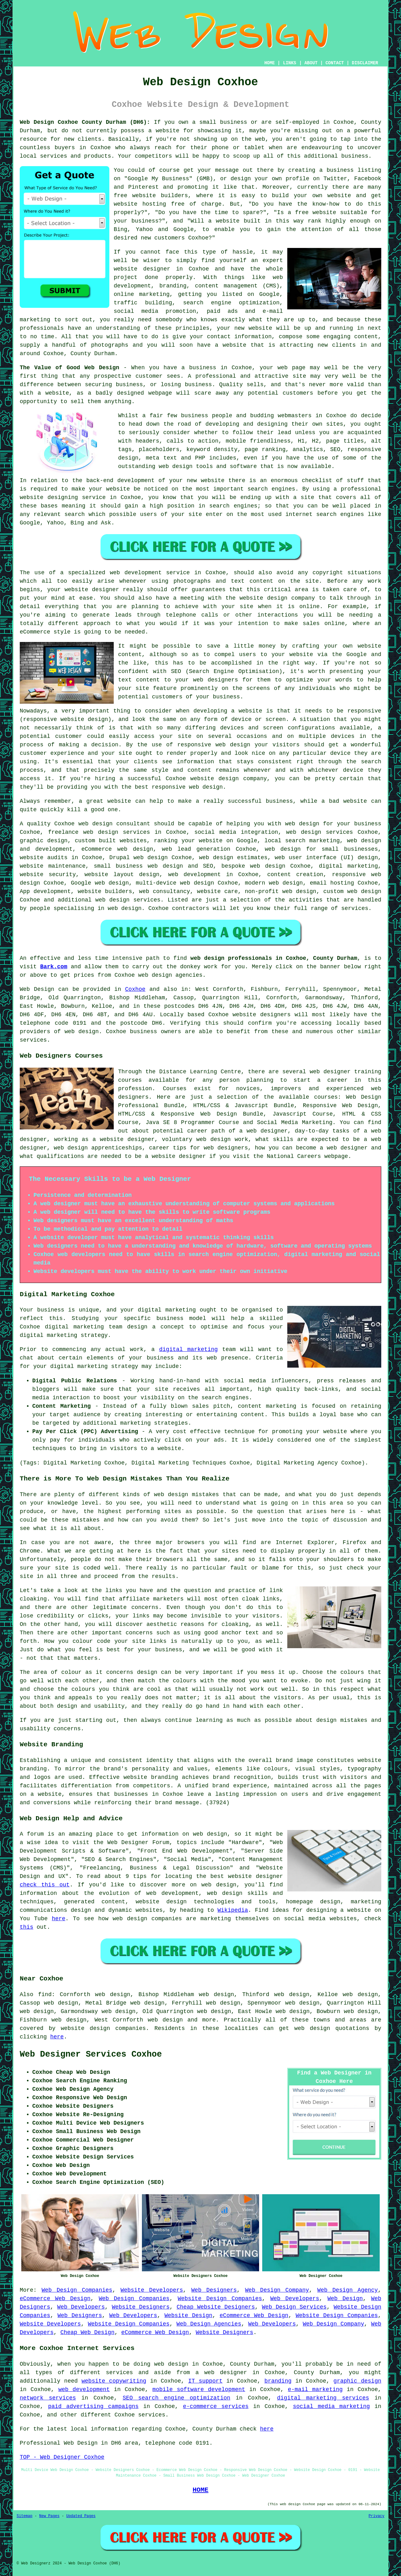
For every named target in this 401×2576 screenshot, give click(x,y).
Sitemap (24, 2516)
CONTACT (334, 63)
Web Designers (214, 2290)
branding (277, 2381)
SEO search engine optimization (177, 2398)
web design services (319, 832)
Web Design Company (277, 2290)
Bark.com (53, 967)
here (58, 1919)
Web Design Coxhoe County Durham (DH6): (85, 122)
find (45, 1994)
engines (246, 506)
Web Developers (294, 2298)
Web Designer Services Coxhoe (91, 2054)
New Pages (49, 2516)
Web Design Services (294, 2307)
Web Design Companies (77, 2290)
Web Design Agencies (208, 2324)
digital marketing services (323, 2398)
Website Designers (140, 2307)
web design (364, 891)
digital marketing (188, 1349)
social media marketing (331, 2406)
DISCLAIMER (365, 63)
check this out (45, 1885)
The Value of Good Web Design (69, 368)
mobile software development (199, 2389)
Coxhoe (135, 989)
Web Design (37, 989)
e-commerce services (215, 2406)
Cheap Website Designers (216, 2307)
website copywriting (113, 2381)
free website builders (151, 195)
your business (218, 697)
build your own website (311, 195)
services (33, 1040)
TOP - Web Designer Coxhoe (62, 2457)
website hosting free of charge (167, 204)
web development (84, 2389)
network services (48, 2398)
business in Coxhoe (220, 368)
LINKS (289, 63)
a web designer (221, 2372)
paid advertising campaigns (93, 2406)
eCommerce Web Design (55, 2298)
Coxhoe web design (83, 824)
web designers (215, 680)
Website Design (188, 2315)
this (26, 1927)
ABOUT (311, 63)
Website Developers (152, 2290)
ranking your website (188, 841)
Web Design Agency (347, 2290)
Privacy (376, 2516)
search (75, 514)
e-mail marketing (315, 2389)
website (168, 131)
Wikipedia (232, 1910)
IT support (205, 2381)
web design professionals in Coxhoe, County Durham (273, 958)
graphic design (357, 2381)
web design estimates (233, 857)
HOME (269, 63)
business (279, 801)
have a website (221, 345)
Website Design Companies (220, 2298)
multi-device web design (175, 883)
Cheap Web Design (87, 2332)
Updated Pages (81, 2516)
